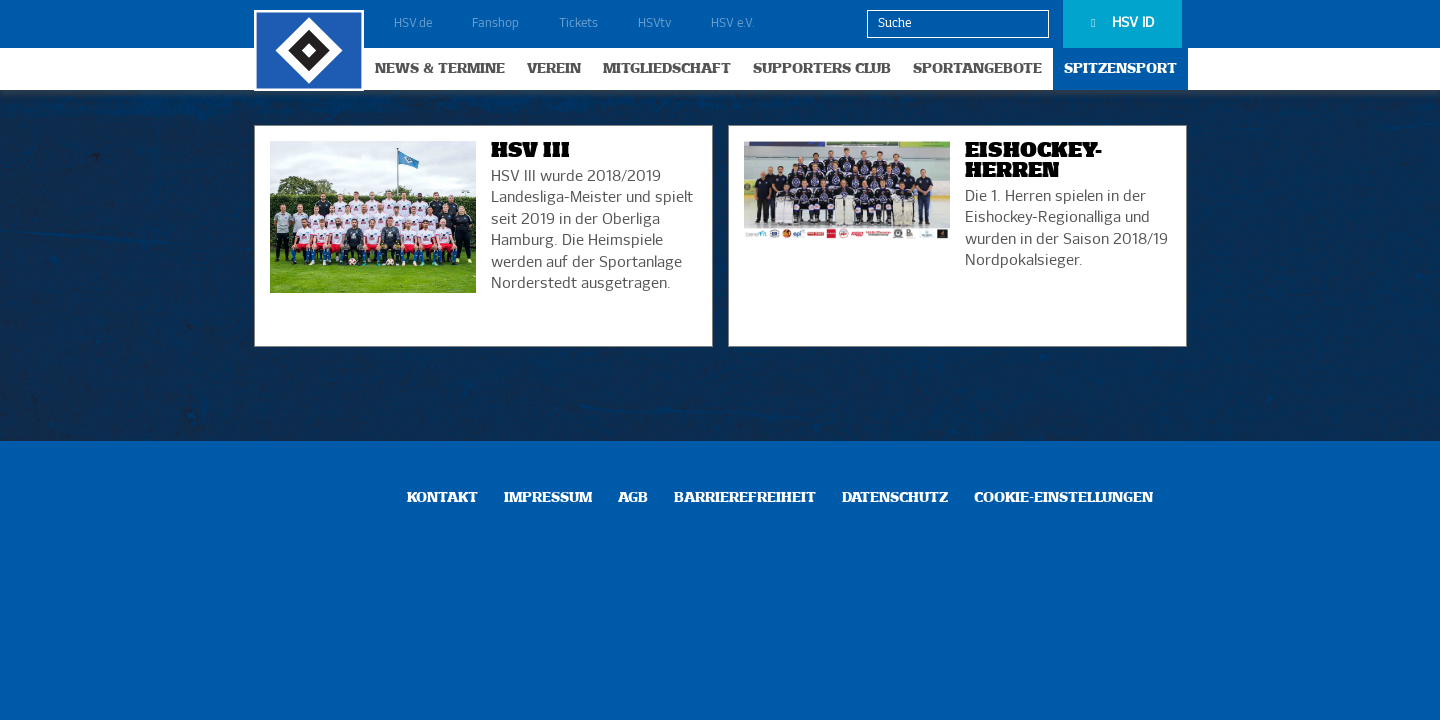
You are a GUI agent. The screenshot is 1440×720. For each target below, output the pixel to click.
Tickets (578, 24)
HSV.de (413, 24)
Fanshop (495, 24)
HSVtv (654, 24)
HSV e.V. (733, 24)
